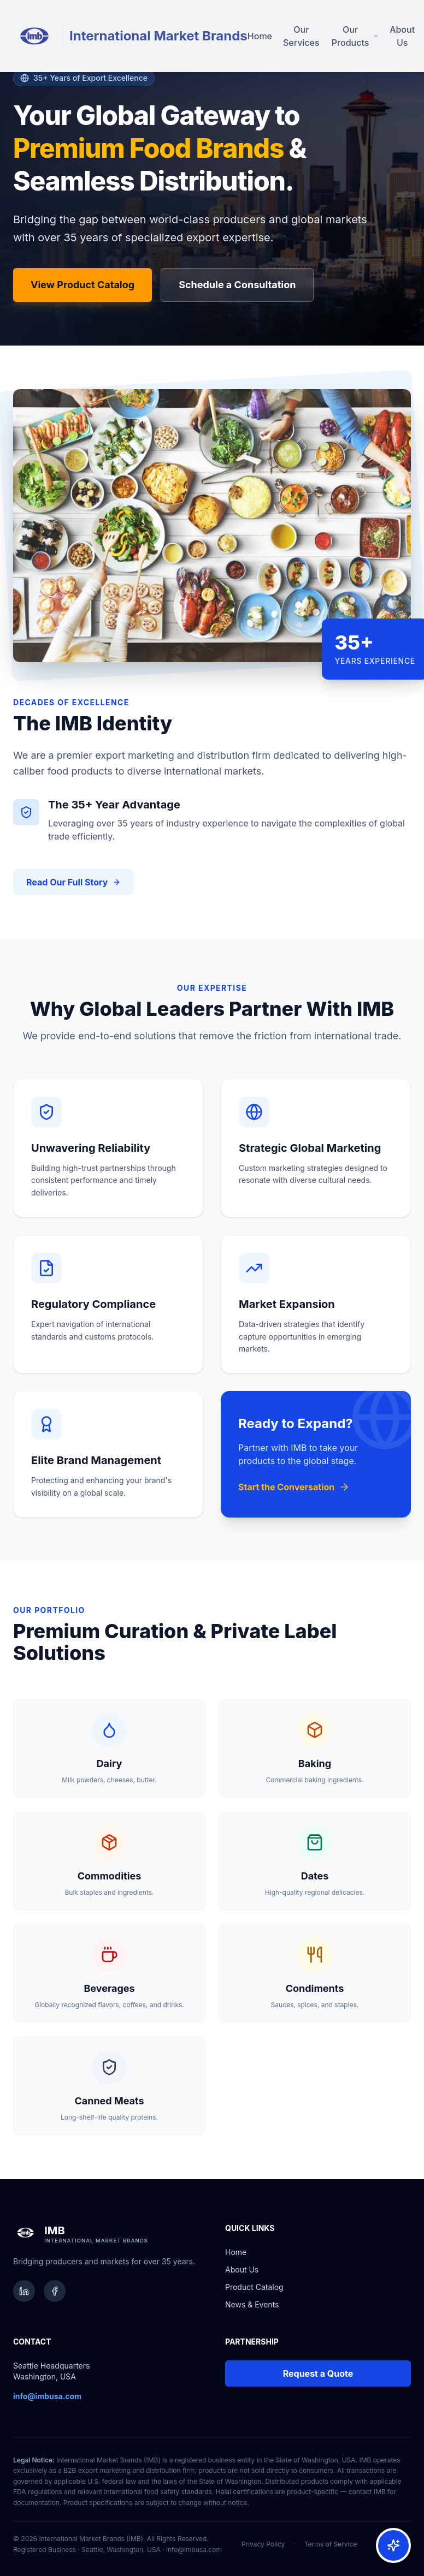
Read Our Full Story (73, 882)
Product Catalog (254, 2287)
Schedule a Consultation (237, 284)
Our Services (301, 36)
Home (260, 36)
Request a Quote (318, 2373)
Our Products (355, 36)
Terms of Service (330, 2544)
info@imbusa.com (194, 2549)
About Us (402, 36)
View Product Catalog (82, 284)
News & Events (252, 2304)
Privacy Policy (263, 2544)
